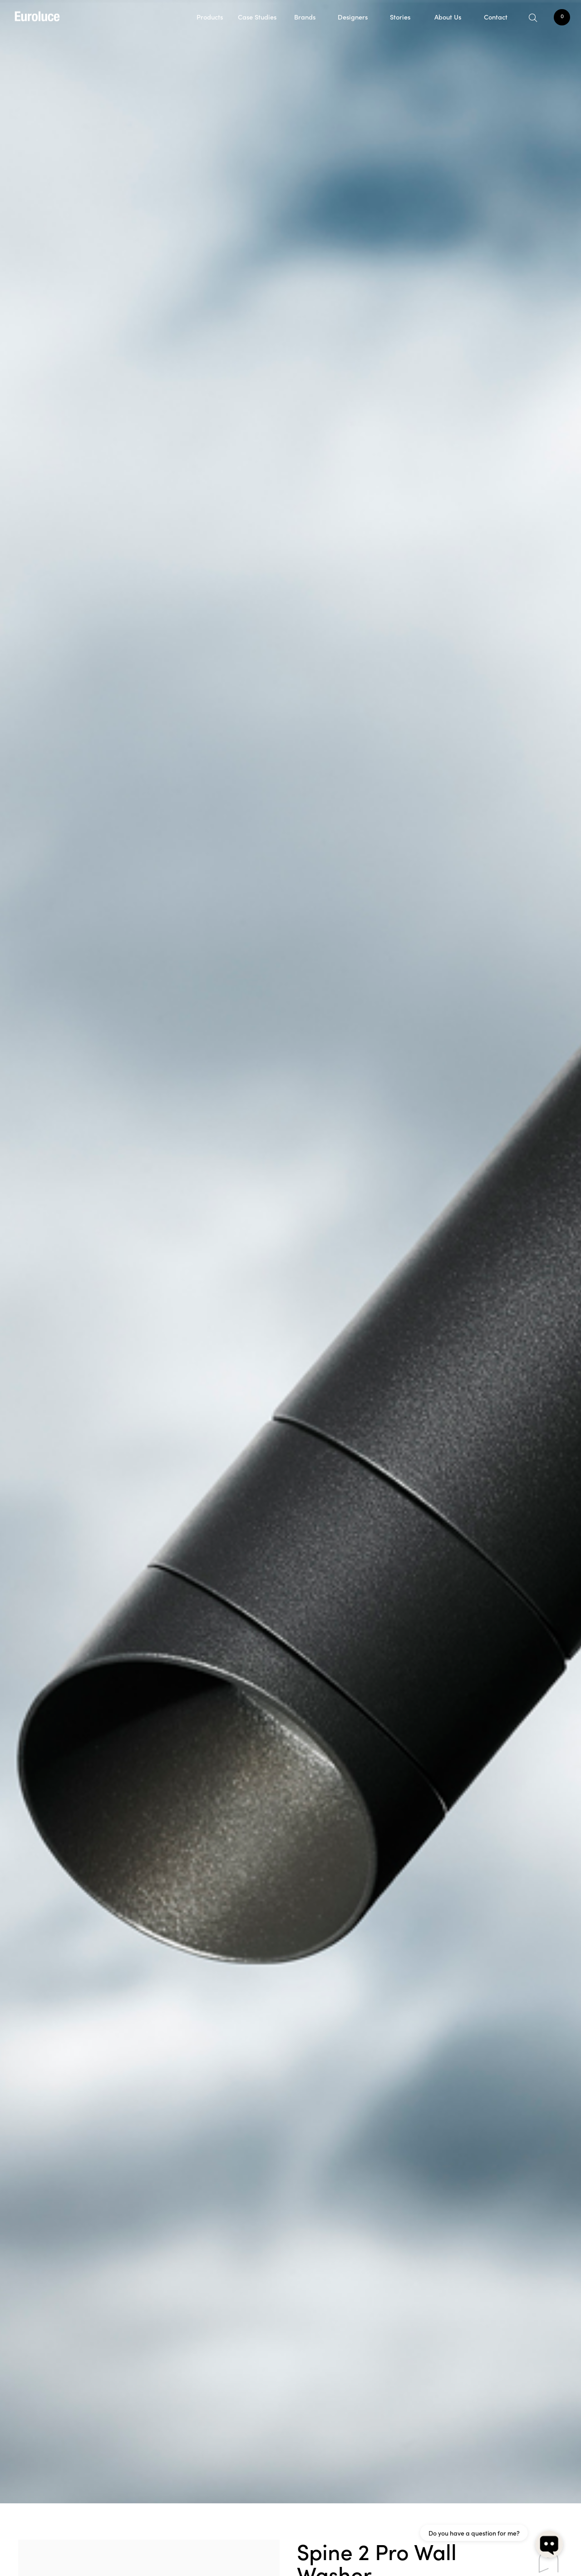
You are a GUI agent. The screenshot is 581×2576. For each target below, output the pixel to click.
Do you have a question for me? (474, 2532)
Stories (400, 16)
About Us (447, 16)
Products (210, 16)
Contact (495, 16)
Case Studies (257, 16)
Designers (353, 16)
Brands (304, 16)
